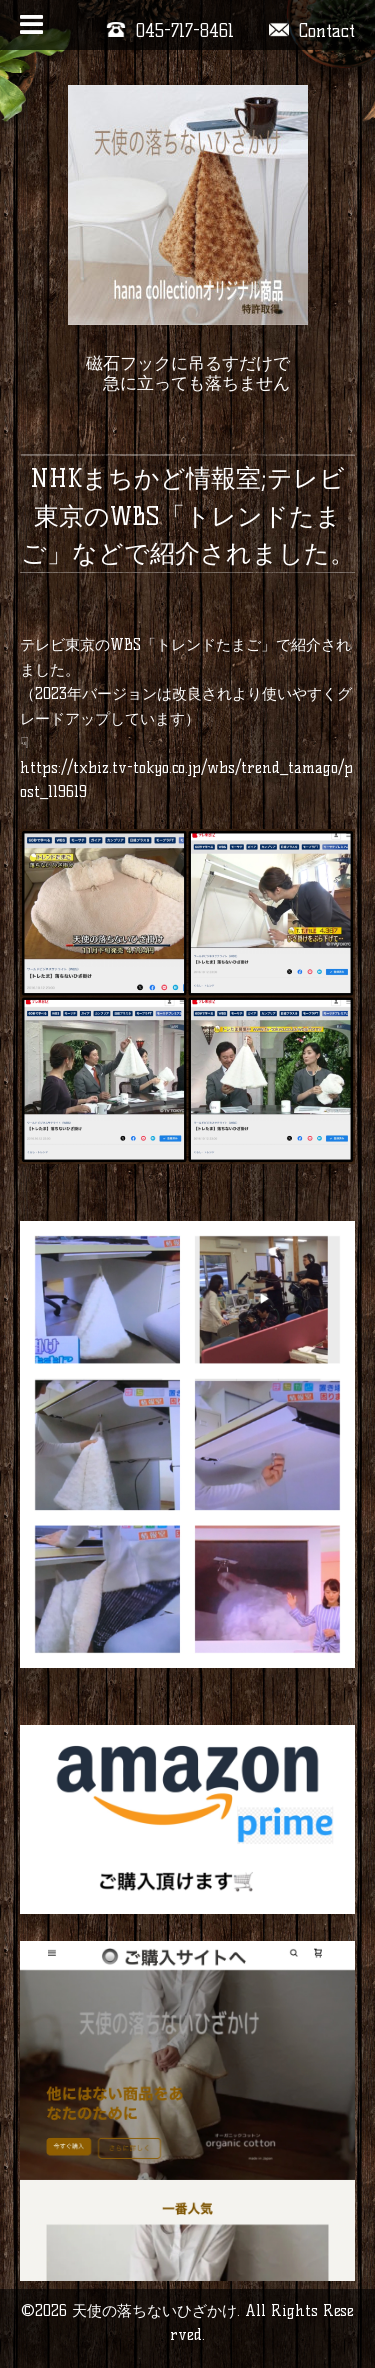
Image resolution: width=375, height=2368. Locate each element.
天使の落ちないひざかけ (154, 2310)
